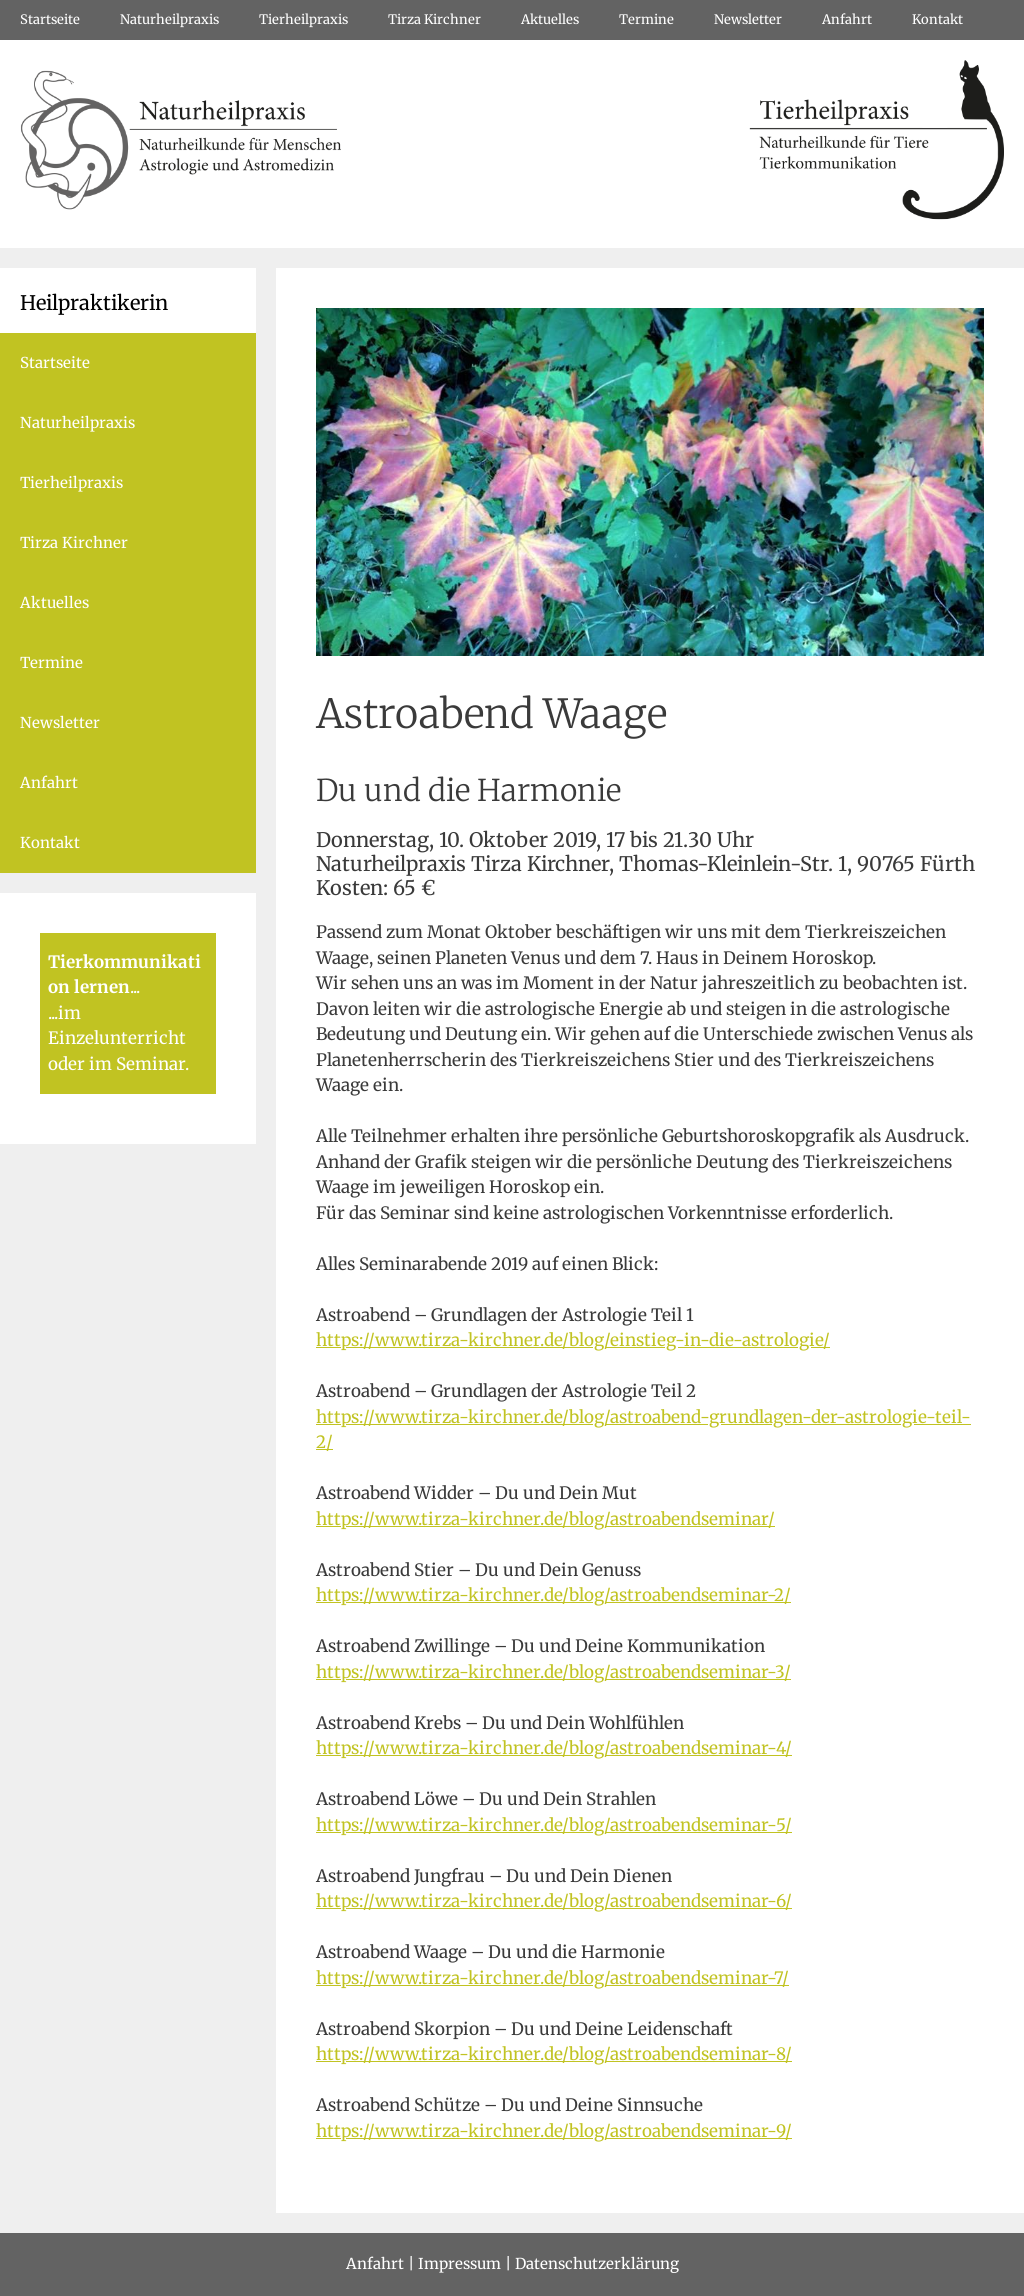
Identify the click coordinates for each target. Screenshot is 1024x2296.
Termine (646, 19)
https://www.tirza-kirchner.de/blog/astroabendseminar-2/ (553, 1595)
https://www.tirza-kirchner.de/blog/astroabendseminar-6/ (554, 1901)
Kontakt (937, 19)
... (135, 987)
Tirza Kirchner (434, 19)
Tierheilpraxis (303, 19)
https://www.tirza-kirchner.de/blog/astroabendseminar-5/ (554, 1825)
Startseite (50, 19)
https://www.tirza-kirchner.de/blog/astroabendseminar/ (545, 1519)
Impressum (459, 2263)
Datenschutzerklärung (597, 2263)
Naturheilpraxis (169, 19)
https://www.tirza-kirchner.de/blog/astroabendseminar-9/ (554, 2131)
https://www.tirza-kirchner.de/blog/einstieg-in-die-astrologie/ (573, 1340)
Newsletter (748, 19)
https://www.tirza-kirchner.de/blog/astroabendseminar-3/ (553, 1672)
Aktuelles (550, 19)
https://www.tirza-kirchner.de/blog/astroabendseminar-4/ (554, 1748)
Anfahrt (847, 19)
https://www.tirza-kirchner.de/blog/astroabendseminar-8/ (554, 2054)
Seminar (150, 1064)
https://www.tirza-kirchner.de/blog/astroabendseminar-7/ (552, 1978)
